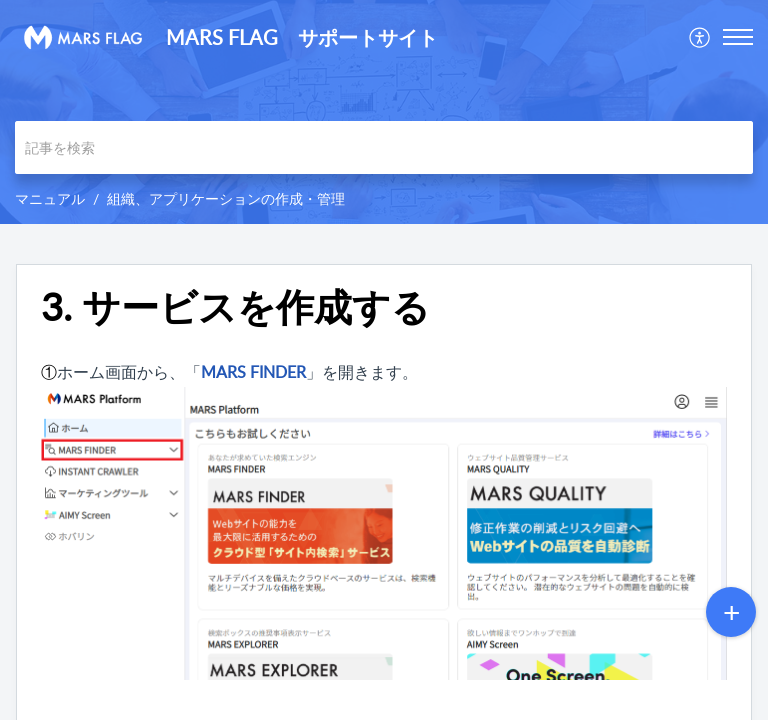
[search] (384, 147)
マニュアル (50, 198)
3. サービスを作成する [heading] (235, 307)
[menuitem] (700, 37)
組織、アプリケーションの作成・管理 (226, 198)
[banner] (384, 112)
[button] (700, 37)
